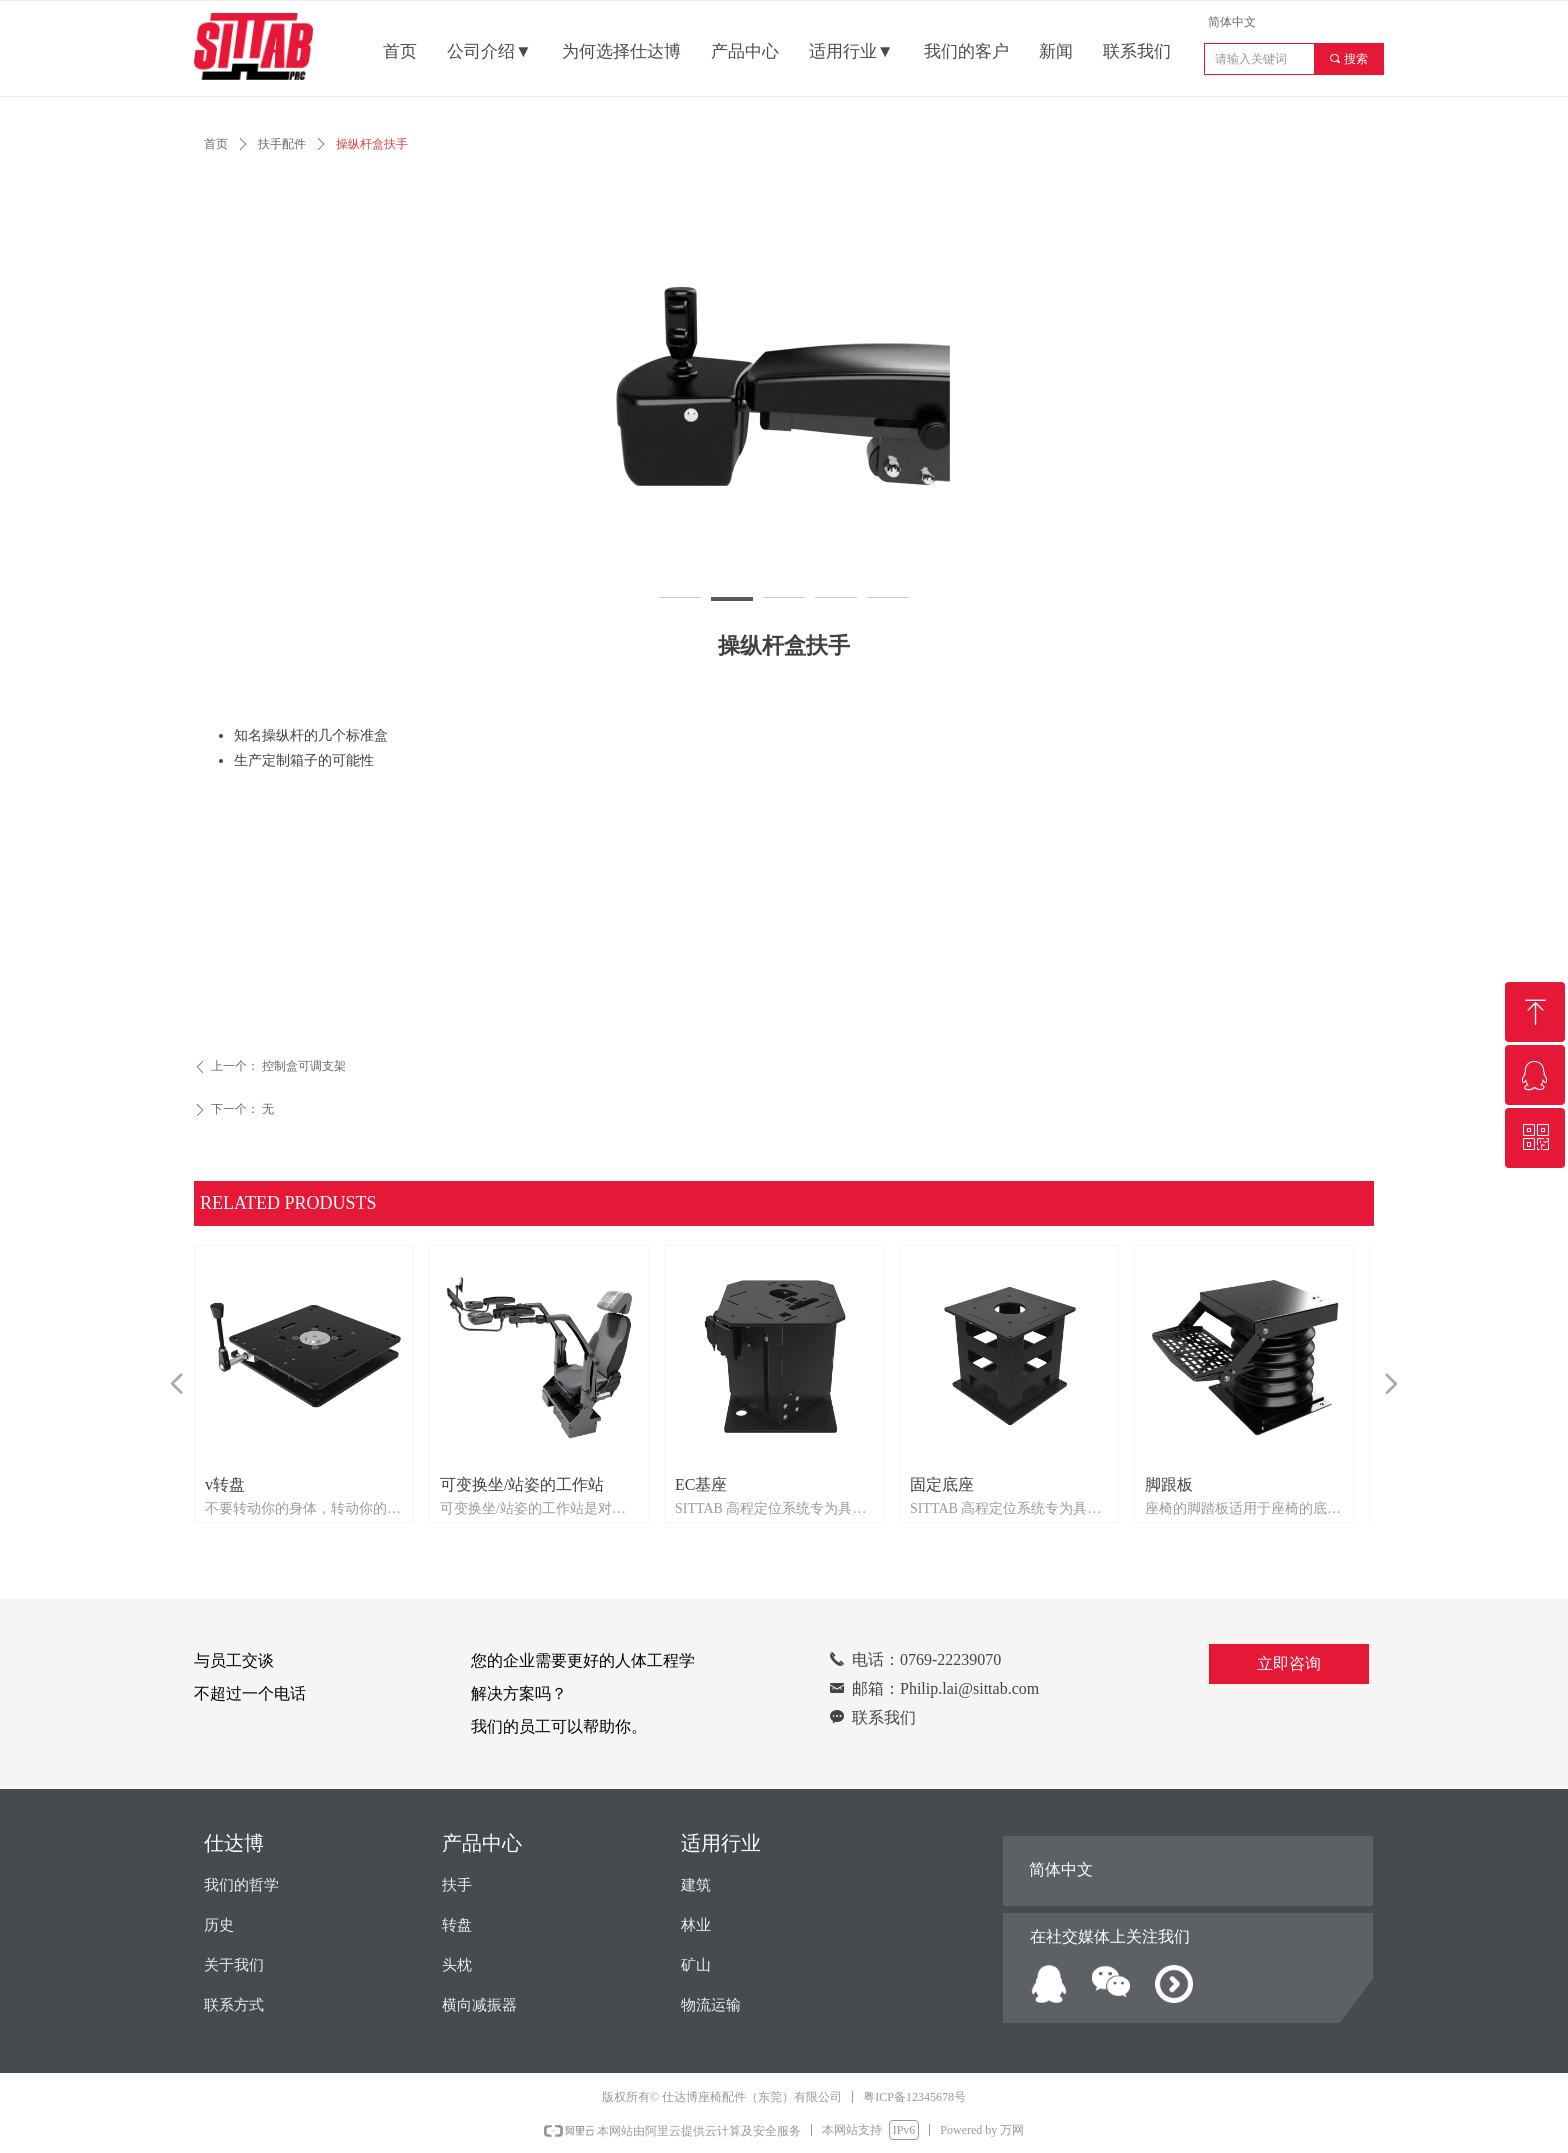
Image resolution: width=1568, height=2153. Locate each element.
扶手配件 (282, 144)
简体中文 (1232, 22)
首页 (216, 144)
